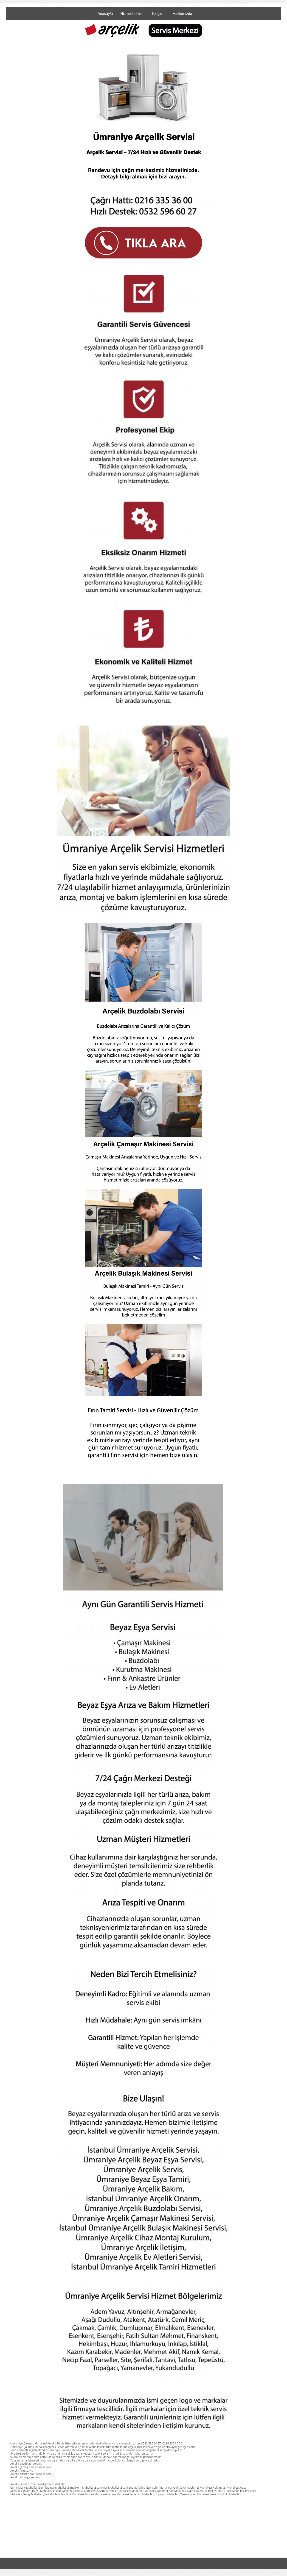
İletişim (157, 14)
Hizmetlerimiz (131, 14)
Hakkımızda (182, 14)
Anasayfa (105, 14)
